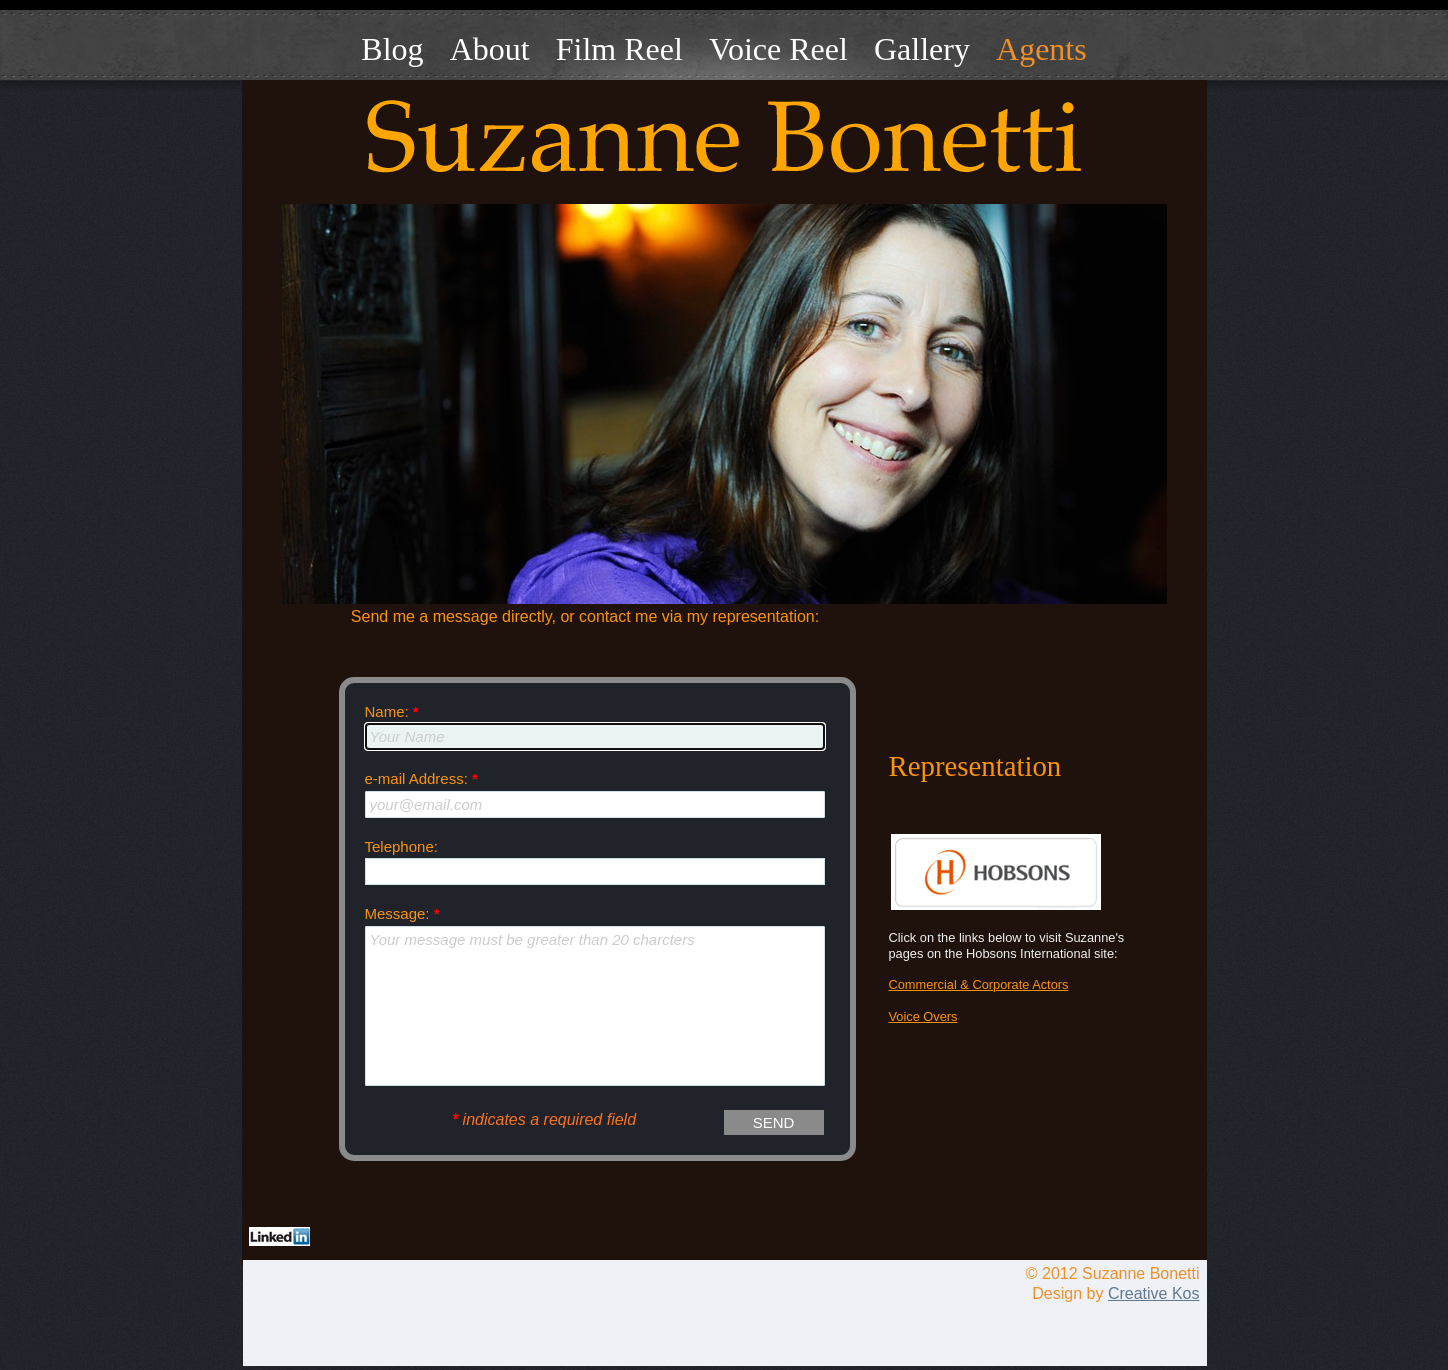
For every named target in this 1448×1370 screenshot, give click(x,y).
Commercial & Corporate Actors (979, 984)
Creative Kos (1154, 1293)
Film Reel (619, 49)
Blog (392, 49)
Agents (1041, 49)
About (490, 49)
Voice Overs (923, 1016)
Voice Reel (778, 49)
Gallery (922, 49)
